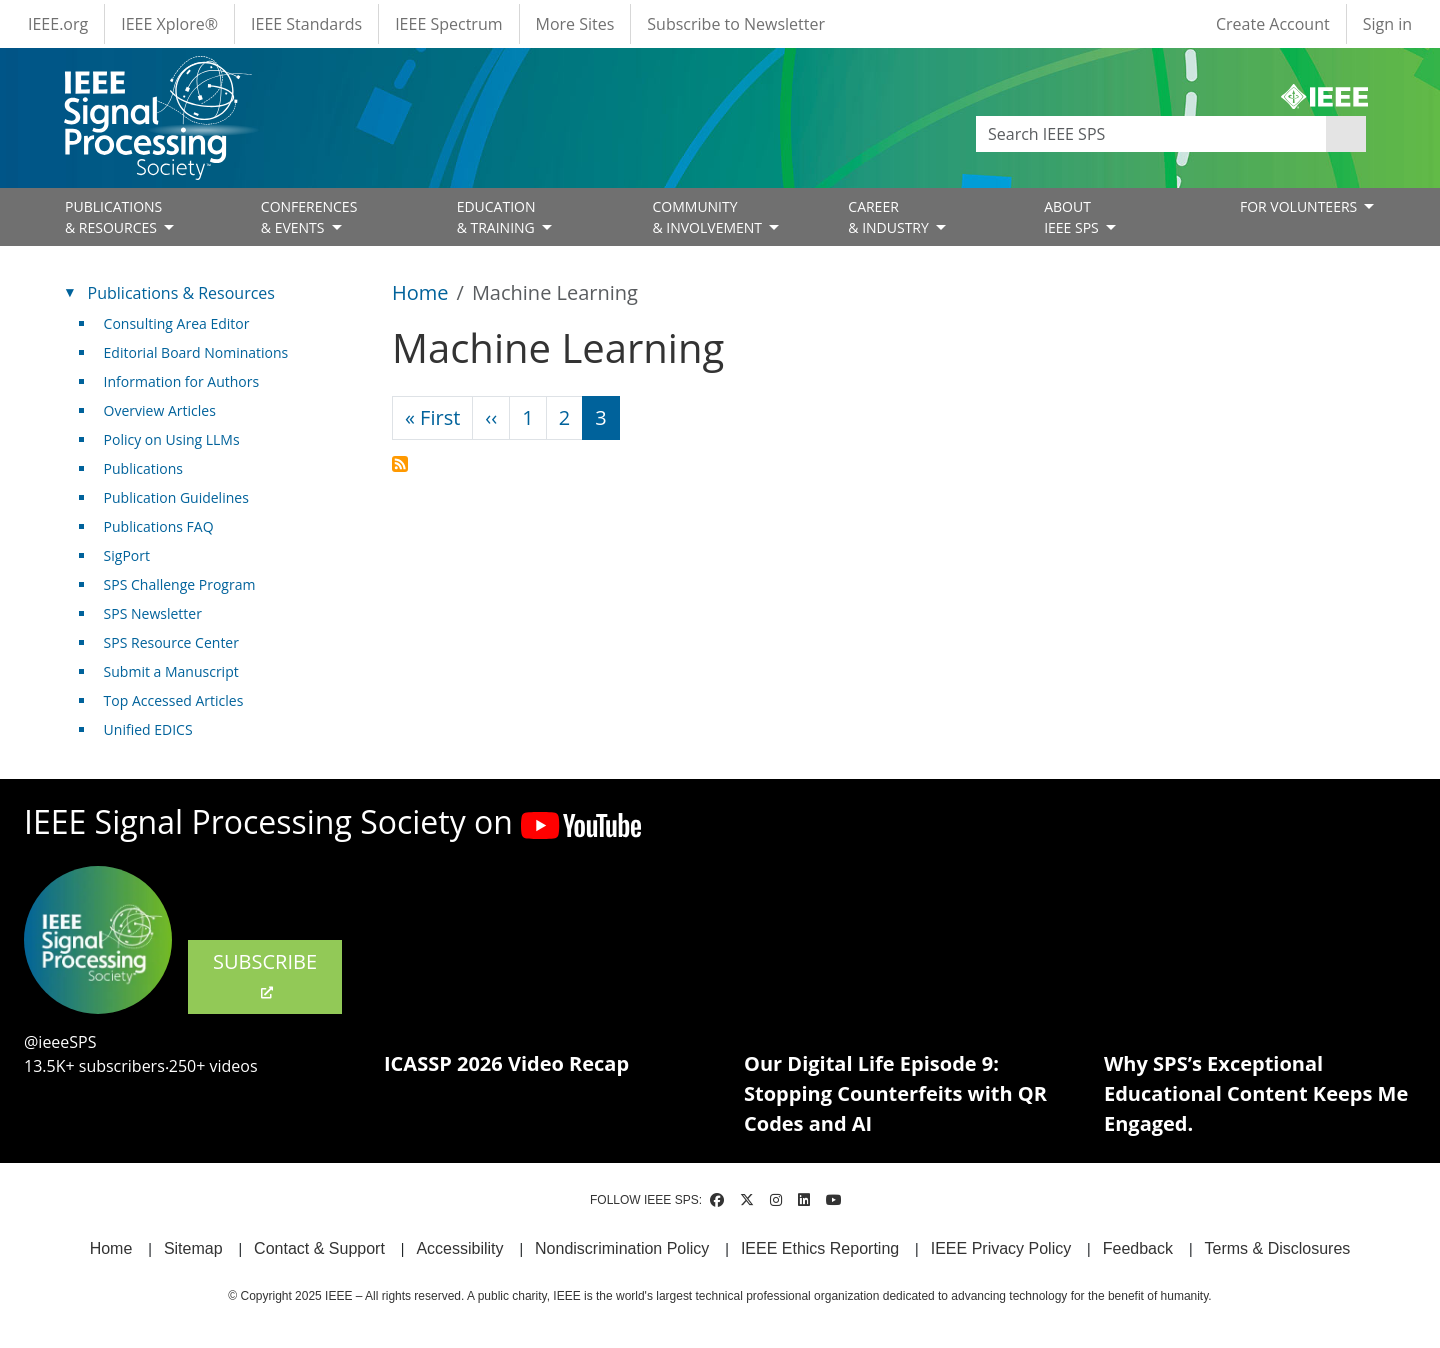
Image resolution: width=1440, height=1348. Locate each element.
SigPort (127, 555)
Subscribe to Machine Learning (400, 464)
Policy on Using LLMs (172, 439)
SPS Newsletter (153, 613)
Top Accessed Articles (174, 700)
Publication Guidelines (176, 497)
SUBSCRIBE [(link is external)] (265, 975)
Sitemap (193, 1248)
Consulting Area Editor (177, 323)
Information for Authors (182, 381)
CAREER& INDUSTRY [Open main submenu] (890, 217)
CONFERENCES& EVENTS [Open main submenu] (309, 217)
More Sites (575, 24)
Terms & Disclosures (1278, 1248)
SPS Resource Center (171, 642)
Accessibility (459, 1248)
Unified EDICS (148, 729)
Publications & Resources (181, 293)
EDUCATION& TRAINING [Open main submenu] (498, 217)
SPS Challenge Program (180, 584)
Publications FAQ (159, 526)
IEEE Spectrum (448, 24)
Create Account (1273, 24)
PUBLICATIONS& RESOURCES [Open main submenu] (113, 217)
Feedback (1138, 1248)
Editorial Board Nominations (196, 352)
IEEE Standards (306, 24)
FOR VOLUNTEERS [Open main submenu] (1300, 206)
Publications (143, 468)
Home (420, 292)
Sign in (1387, 24)
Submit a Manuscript (171, 671)
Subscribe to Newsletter (736, 24)
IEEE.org (58, 24)
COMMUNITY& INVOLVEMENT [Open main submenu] (708, 217)
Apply (1346, 134)
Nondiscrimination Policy (622, 1248)
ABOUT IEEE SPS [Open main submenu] (1073, 217)
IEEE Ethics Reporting (820, 1248)
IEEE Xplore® (169, 24)
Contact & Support (319, 1248)
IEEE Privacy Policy (1001, 1248)
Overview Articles (160, 410)
